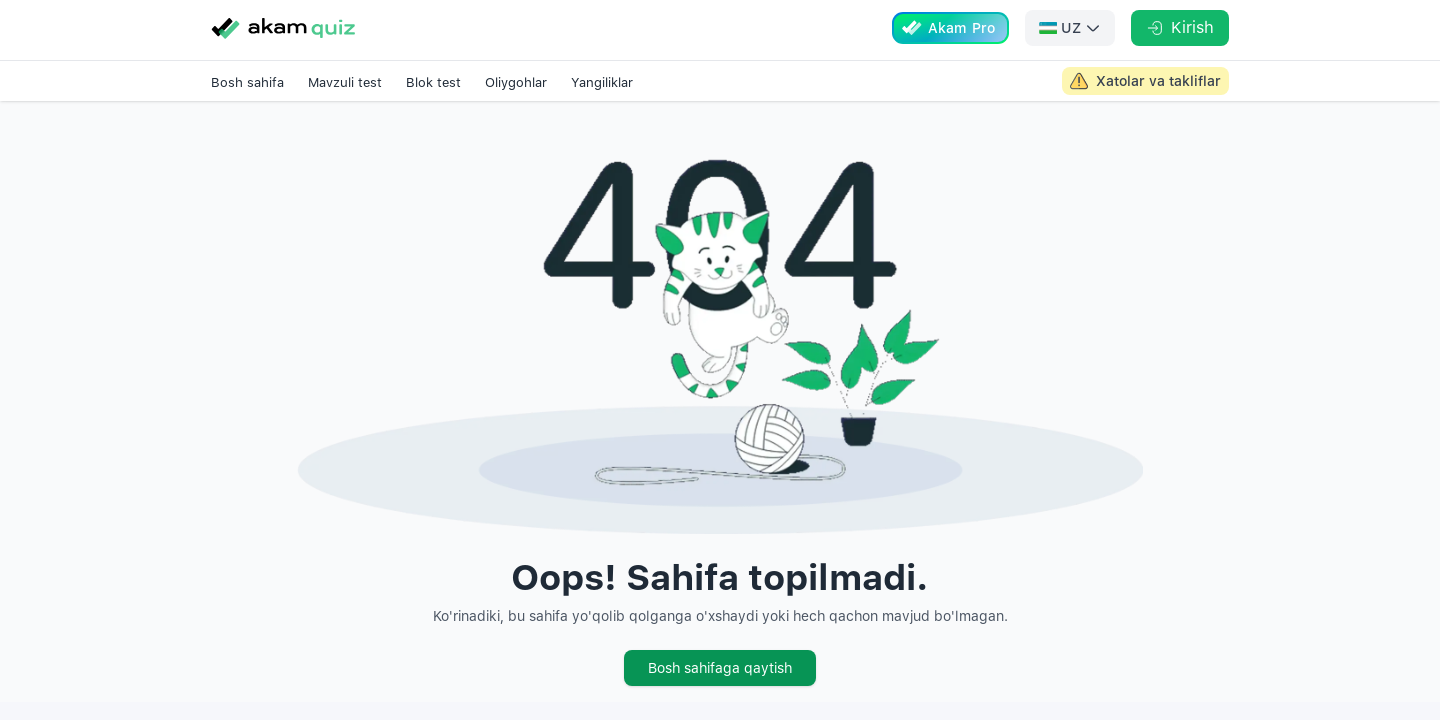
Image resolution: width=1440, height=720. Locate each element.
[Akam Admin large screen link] (1145, 81)
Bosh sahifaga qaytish (720, 668)
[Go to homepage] (283, 28)
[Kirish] (1180, 28)
